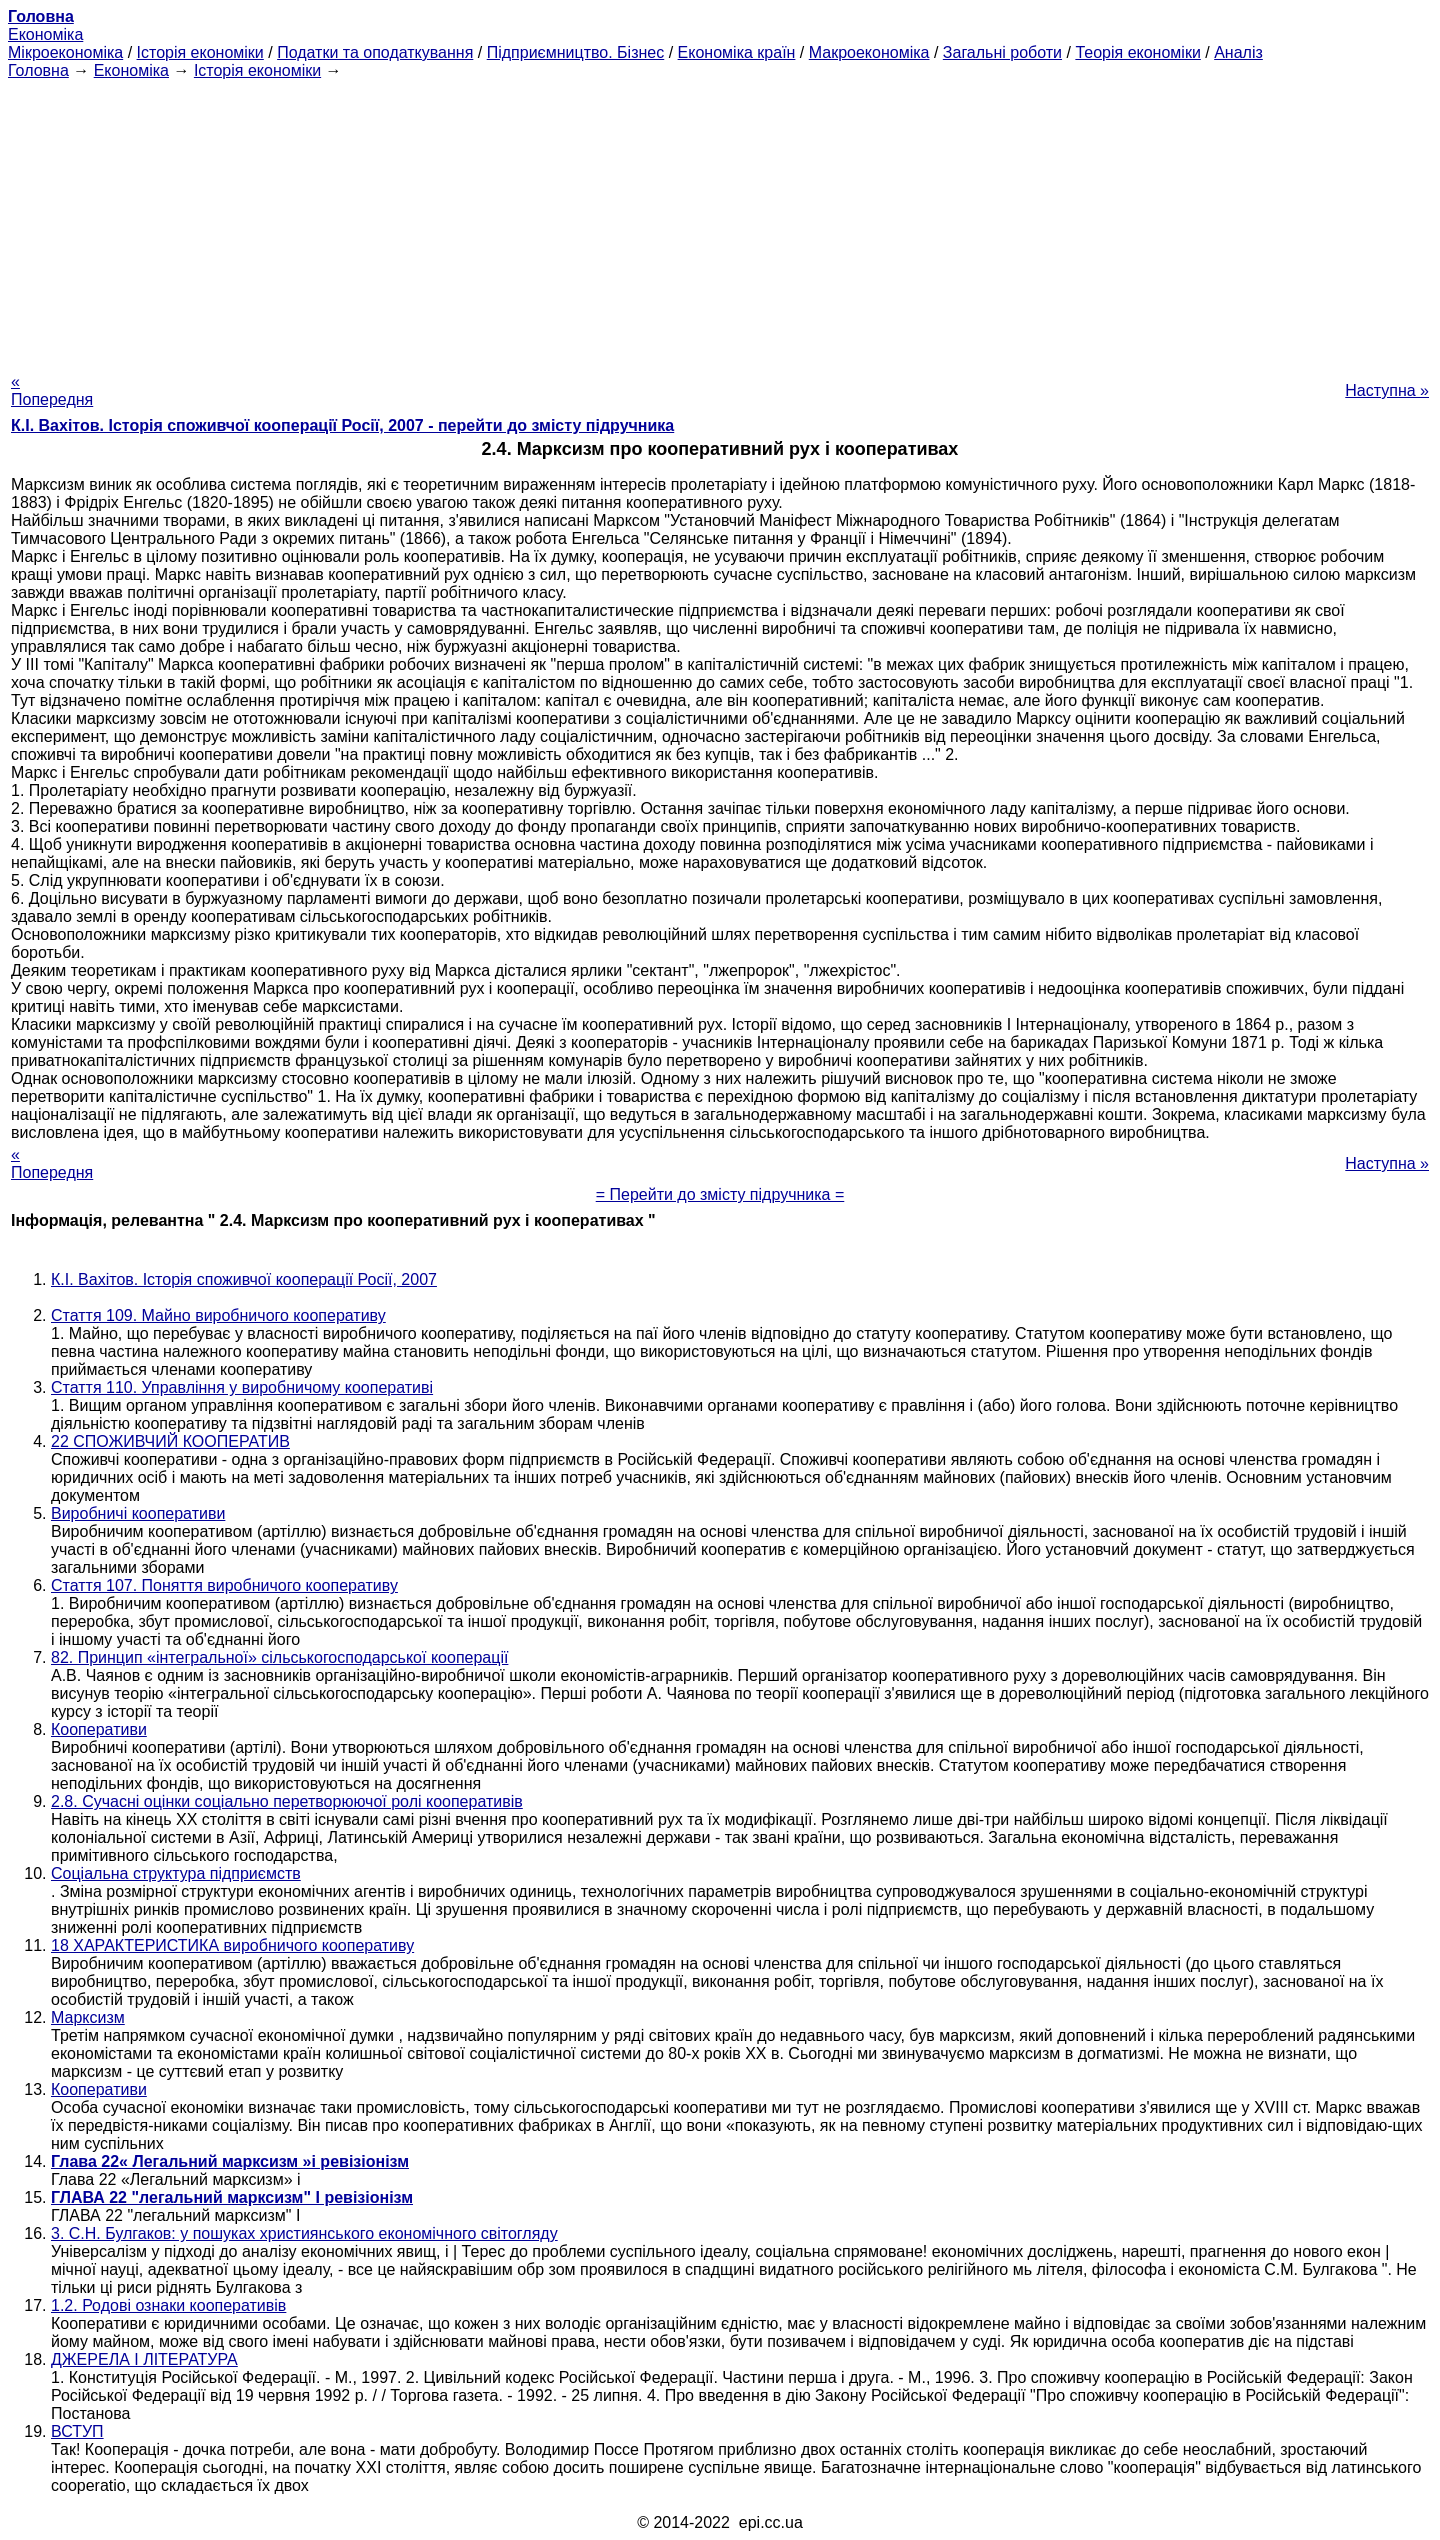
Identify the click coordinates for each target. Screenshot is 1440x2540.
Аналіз (1238, 52)
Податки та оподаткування (375, 52)
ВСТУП (77, 2431)
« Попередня (52, 390)
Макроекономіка (869, 52)
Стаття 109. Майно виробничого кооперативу (218, 1315)
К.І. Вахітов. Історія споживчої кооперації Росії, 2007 (244, 1279)
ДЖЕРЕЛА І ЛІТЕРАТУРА (144, 2359)
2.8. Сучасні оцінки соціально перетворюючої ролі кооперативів (287, 1801)
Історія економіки (200, 52)
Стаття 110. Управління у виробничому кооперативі (242, 1387)
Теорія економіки (1137, 52)
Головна (38, 70)
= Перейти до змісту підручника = (720, 1194)
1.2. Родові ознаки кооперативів (168, 2305)
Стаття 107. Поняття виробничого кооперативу (224, 1585)
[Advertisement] (720, 220)
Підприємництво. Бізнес (576, 52)
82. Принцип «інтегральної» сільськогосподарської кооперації (279, 1657)
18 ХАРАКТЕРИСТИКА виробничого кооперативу (232, 1945)
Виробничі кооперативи (138, 1513)
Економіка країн (737, 52)
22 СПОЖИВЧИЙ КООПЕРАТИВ (170, 1441)
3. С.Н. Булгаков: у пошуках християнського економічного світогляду (304, 2233)
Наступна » (1387, 390)
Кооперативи (99, 1729)
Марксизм (88, 2017)
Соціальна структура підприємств (176, 1873)
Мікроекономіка (65, 52)
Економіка (45, 34)
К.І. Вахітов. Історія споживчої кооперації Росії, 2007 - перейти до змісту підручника (342, 425)
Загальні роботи (1002, 52)
